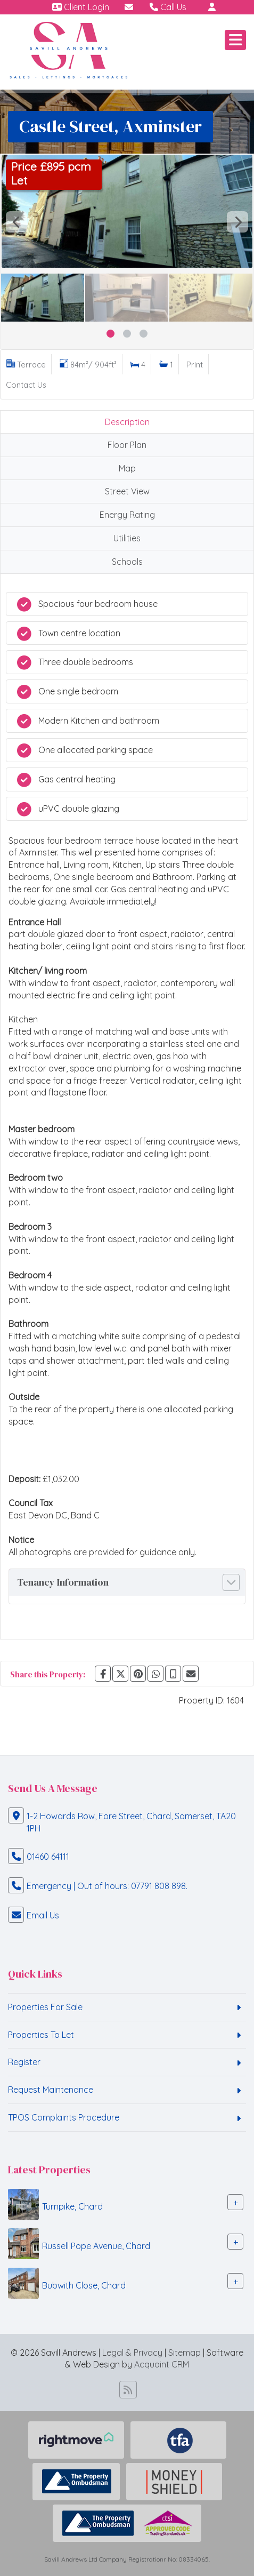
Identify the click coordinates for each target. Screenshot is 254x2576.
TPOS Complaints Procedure (63, 2117)
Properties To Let (41, 2034)
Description (127, 422)
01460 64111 (48, 1856)
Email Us (43, 1915)
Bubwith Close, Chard (84, 2285)
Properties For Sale (45, 2007)
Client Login (80, 7)
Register (24, 2062)
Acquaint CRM (161, 2364)
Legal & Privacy (132, 2352)
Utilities (127, 538)
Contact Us (26, 385)
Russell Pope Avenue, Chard (96, 2246)
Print (194, 364)
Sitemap (184, 2352)
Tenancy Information (63, 1582)
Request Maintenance (50, 2089)
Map (127, 468)
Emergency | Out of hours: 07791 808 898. (107, 1886)
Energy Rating (127, 514)
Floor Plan (127, 444)
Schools (127, 561)
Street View (127, 491)
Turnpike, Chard (72, 2206)
